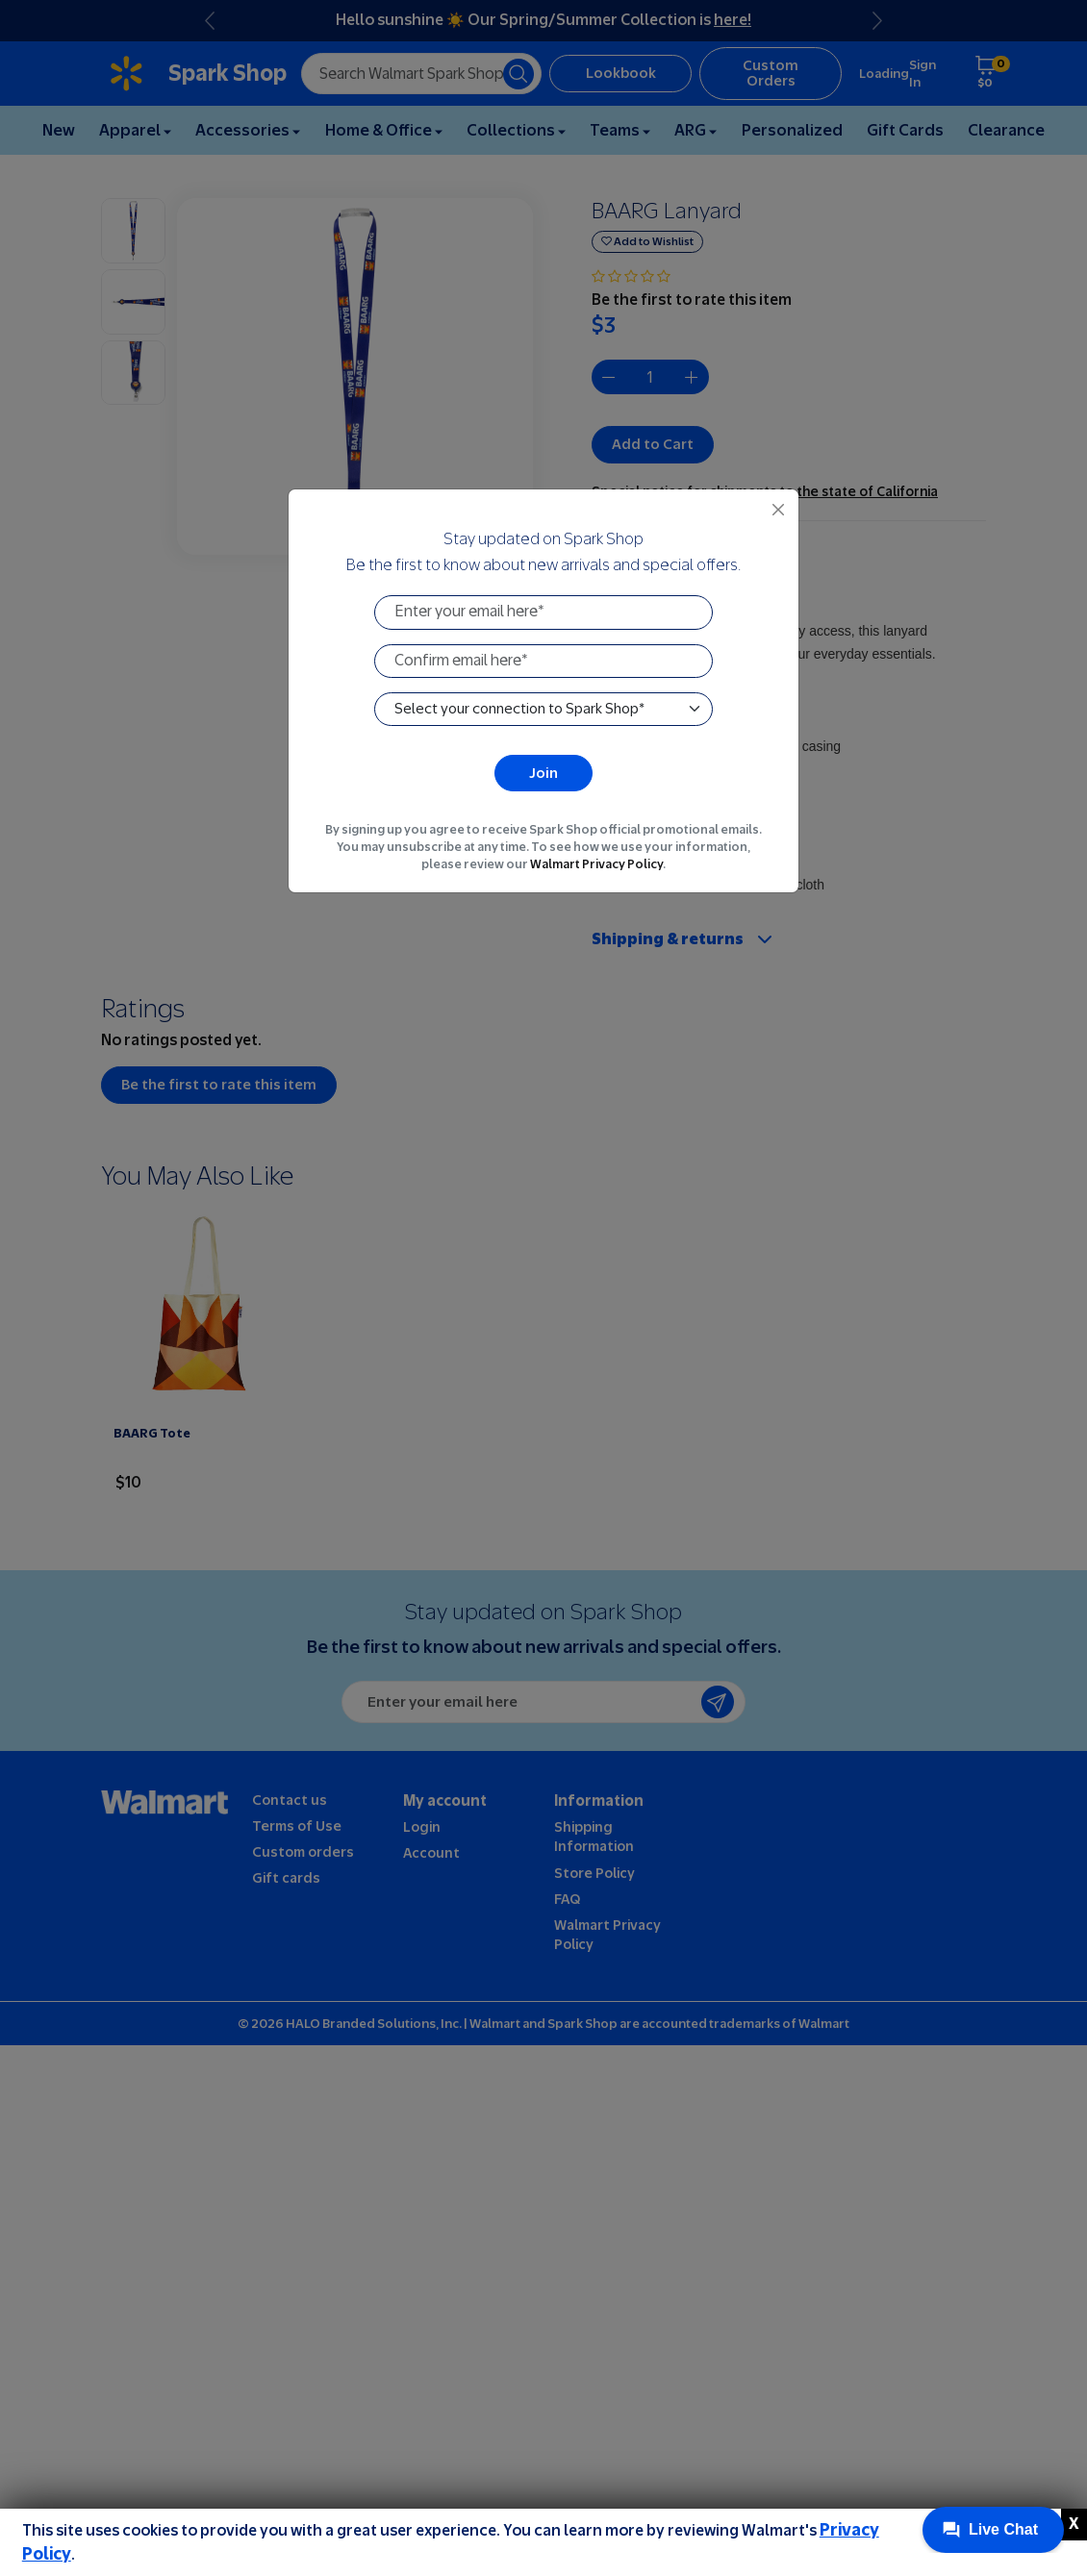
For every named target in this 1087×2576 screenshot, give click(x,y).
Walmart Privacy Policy (596, 864)
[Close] (778, 510)
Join (543, 773)
